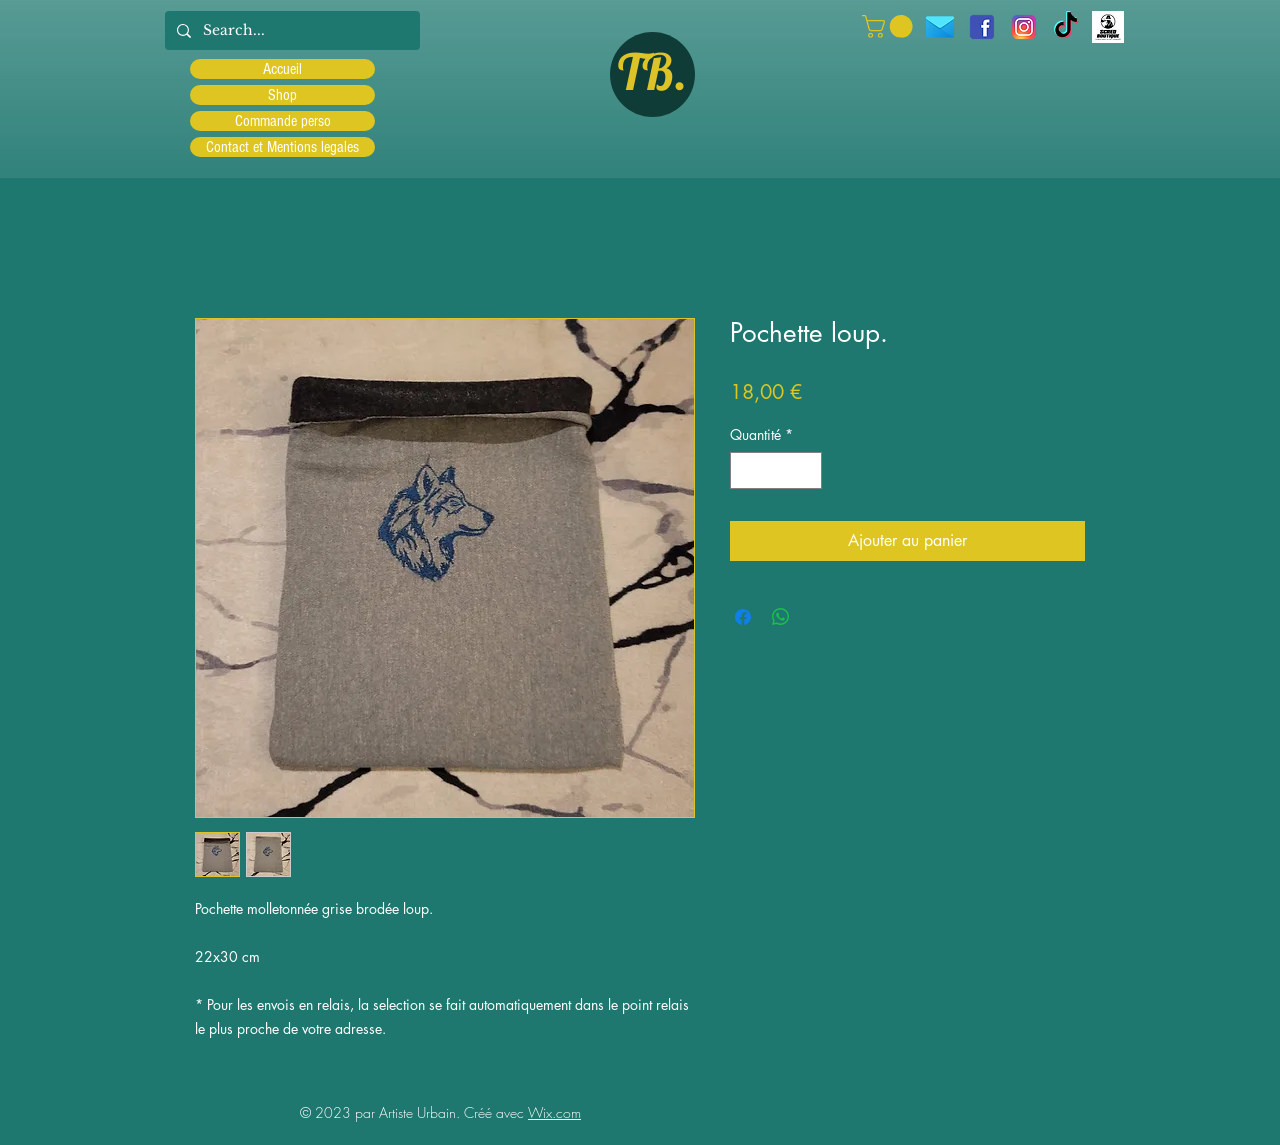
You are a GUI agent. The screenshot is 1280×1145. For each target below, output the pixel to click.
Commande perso (283, 121)
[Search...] (290, 30)
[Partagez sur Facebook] (743, 617)
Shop (282, 95)
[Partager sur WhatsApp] (781, 617)
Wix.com (554, 1112)
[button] (890, 26)
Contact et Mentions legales (282, 147)
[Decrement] (745, 470)
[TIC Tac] (1066, 27)
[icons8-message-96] (940, 27)
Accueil (282, 69)
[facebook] (982, 27)
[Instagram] (1024, 27)
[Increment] (806, 470)
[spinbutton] (776, 470)
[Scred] (1108, 27)
